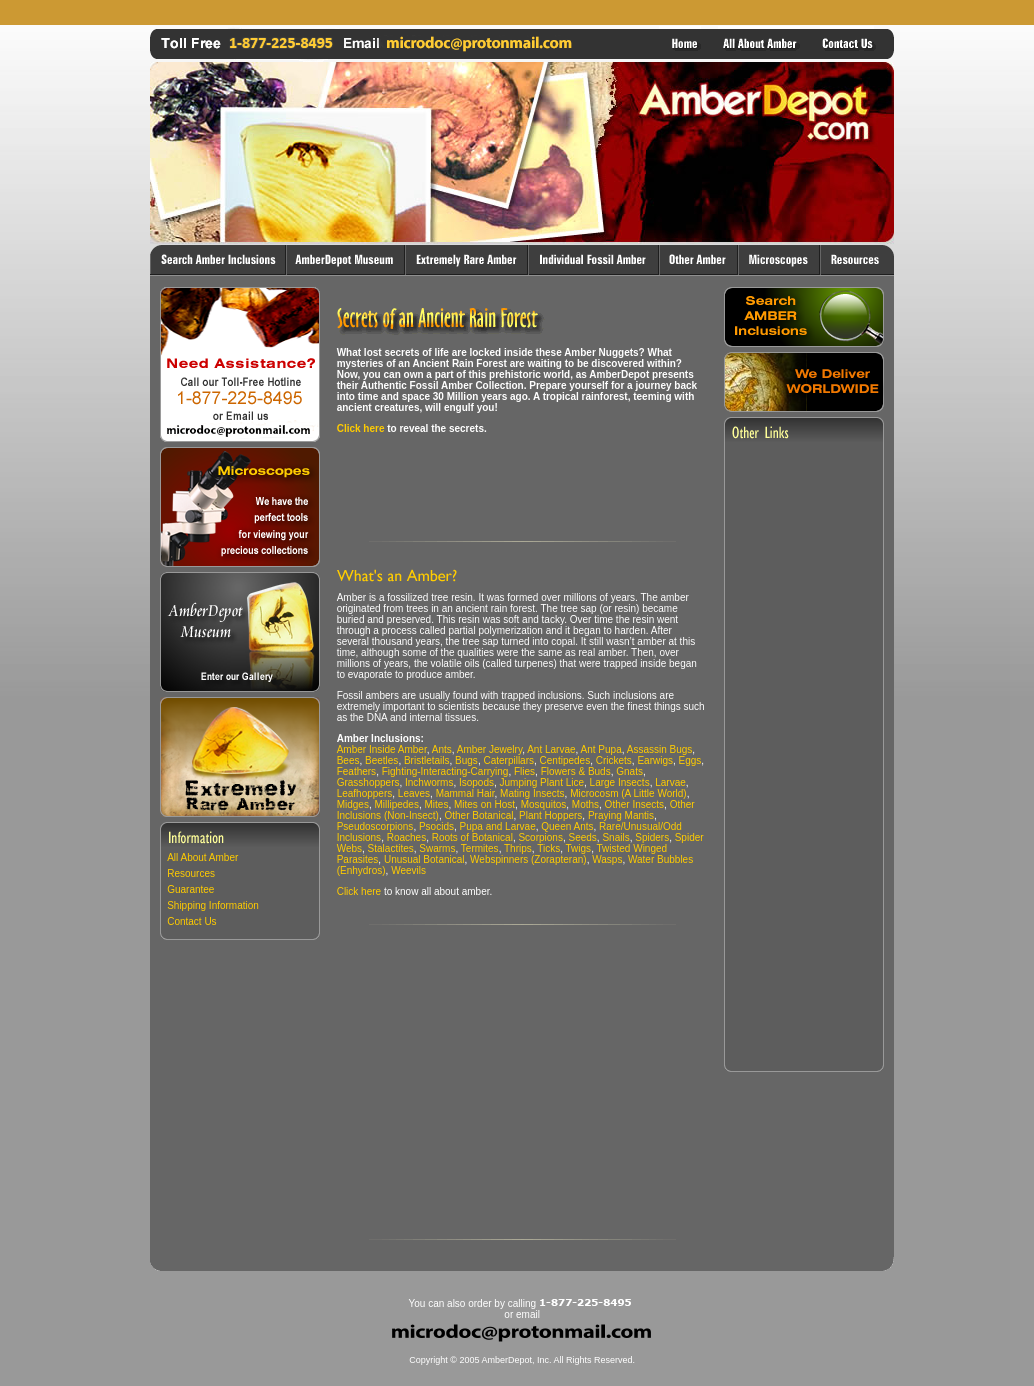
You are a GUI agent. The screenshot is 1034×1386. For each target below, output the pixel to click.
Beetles (381, 760)
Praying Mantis (621, 815)
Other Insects (634, 804)
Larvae (670, 782)
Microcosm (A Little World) (628, 793)
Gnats (629, 771)
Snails (615, 837)
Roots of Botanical (472, 837)
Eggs (690, 760)
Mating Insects (532, 793)
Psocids (436, 826)
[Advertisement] (522, 12)
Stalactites (391, 848)
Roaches (406, 837)
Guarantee (190, 889)
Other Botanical (478, 815)
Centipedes (565, 760)
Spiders (652, 837)
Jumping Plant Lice (542, 782)
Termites (480, 848)
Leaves (414, 793)
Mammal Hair (465, 793)
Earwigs (655, 760)
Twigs (579, 848)
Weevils (408, 870)
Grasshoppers (368, 782)
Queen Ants (567, 826)
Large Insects (620, 782)
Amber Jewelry (489, 749)
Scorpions (540, 837)
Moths (585, 804)
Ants (442, 749)
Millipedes (396, 804)
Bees (348, 760)
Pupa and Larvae (498, 826)
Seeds (582, 837)
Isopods (476, 782)
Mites (437, 804)
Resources (191, 873)
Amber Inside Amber (382, 749)
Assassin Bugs (660, 749)
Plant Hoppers (550, 815)
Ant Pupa (601, 749)
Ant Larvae (551, 749)
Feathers (356, 771)
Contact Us (191, 921)
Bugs (466, 760)
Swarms (437, 848)
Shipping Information (213, 905)
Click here (361, 428)
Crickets (614, 760)
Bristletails (427, 760)
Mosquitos (544, 804)
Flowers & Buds (576, 771)
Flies (524, 771)
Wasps (607, 859)
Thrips (518, 848)
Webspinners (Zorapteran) (528, 859)
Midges (353, 804)
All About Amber (202, 857)
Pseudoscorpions (375, 826)
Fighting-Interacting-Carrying (445, 771)
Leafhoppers (365, 793)
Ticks (548, 848)
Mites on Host (484, 804)
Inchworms (429, 782)
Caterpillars (508, 760)
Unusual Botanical (424, 859)
